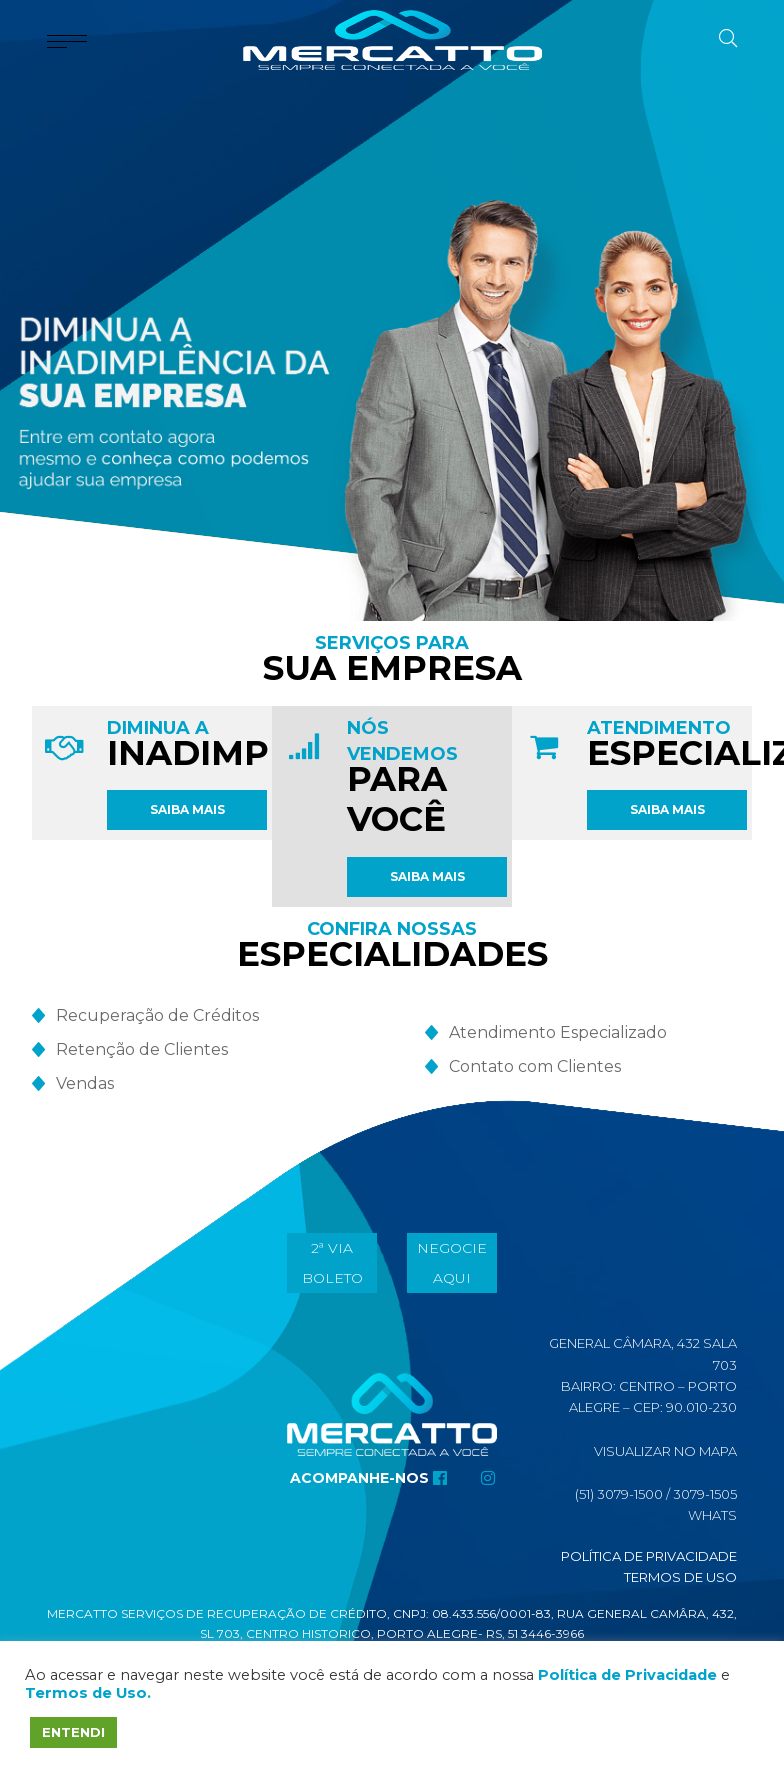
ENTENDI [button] (73, 1732)
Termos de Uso (680, 1577)
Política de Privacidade (649, 1556)
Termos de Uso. (88, 1693)
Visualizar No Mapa (665, 1451)
